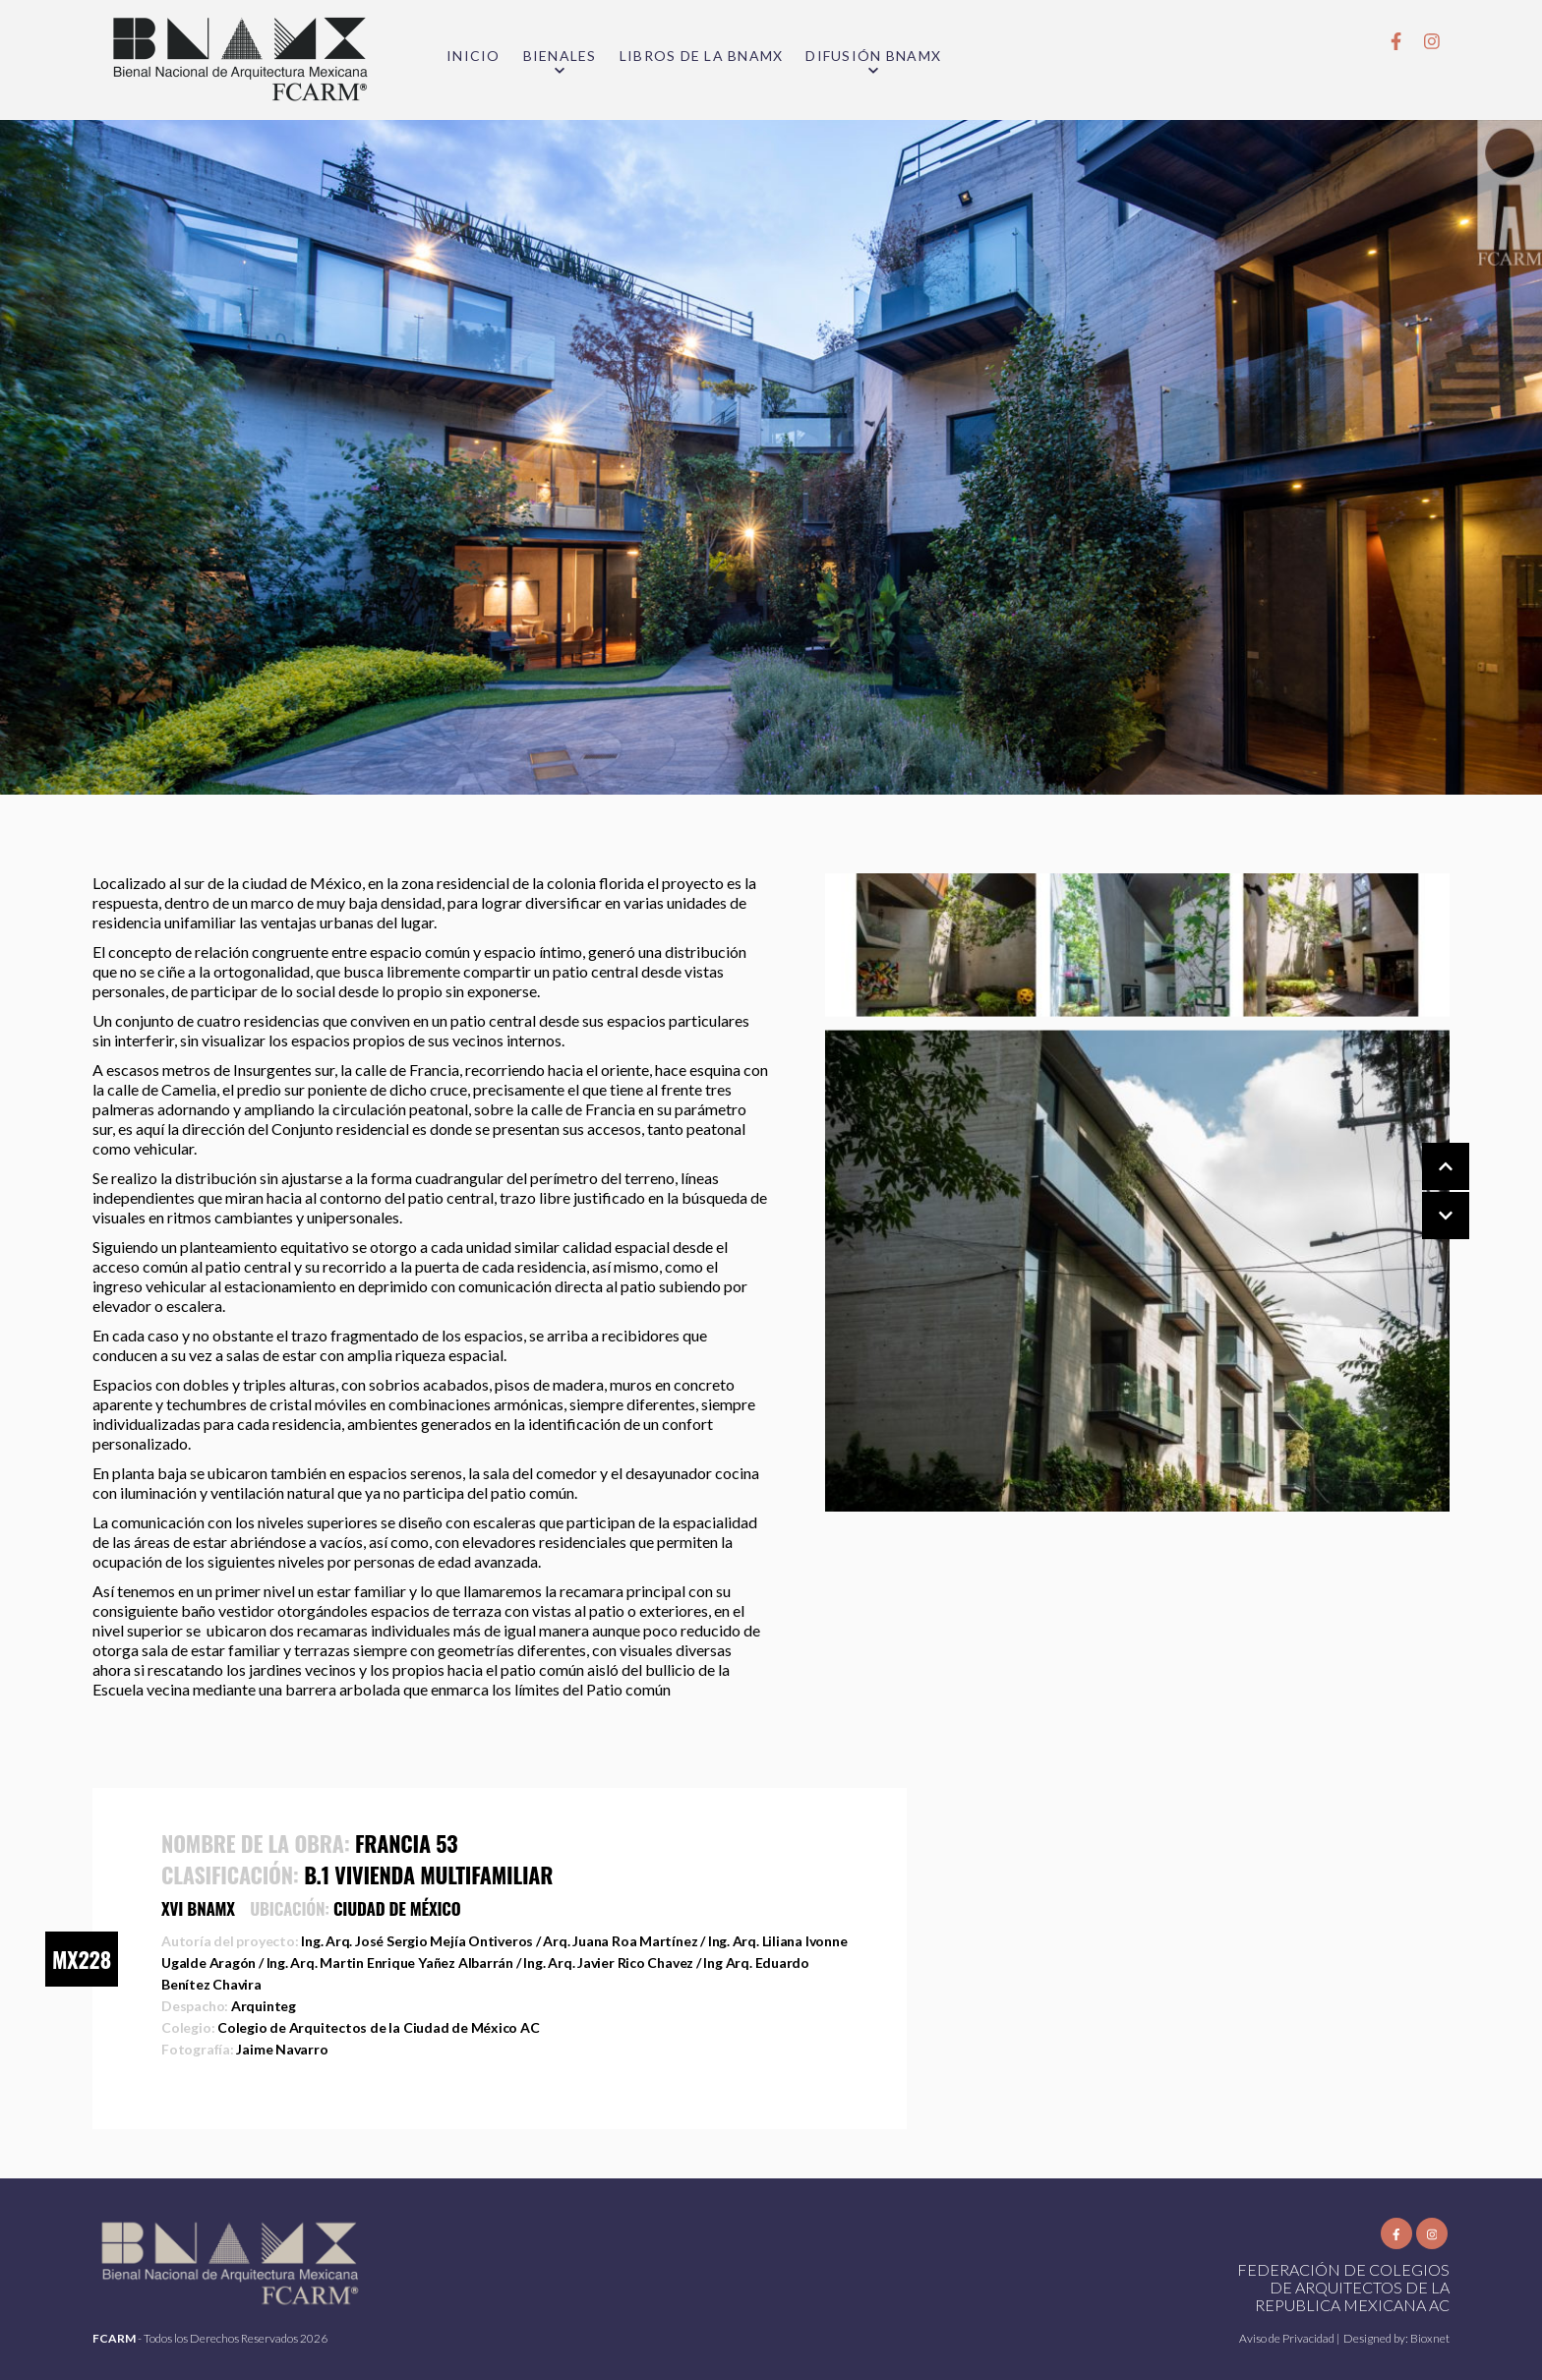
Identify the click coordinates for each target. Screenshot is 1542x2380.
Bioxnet (1430, 2338)
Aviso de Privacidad (1287, 2338)
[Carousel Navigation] (1426, 1192)
